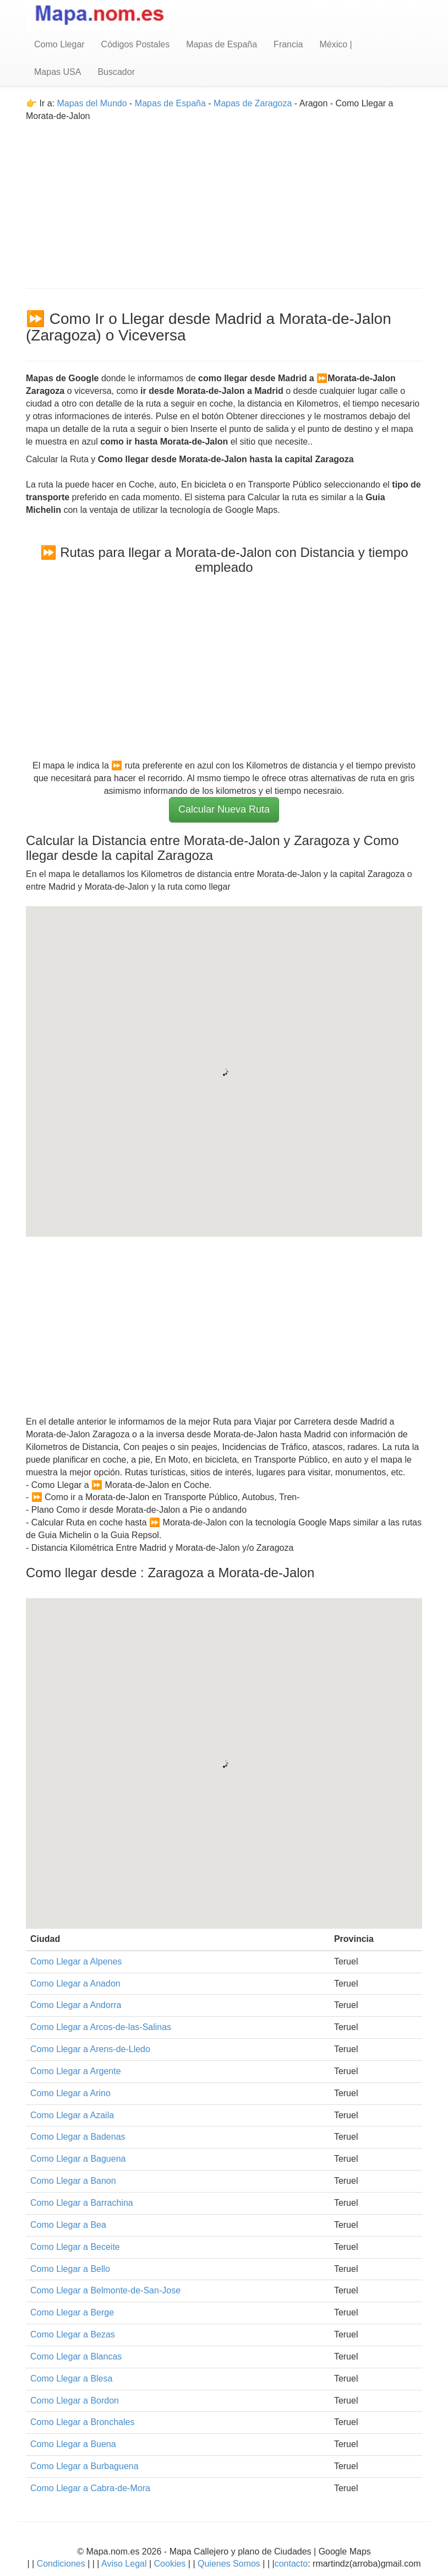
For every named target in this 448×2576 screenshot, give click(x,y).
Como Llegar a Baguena (77, 2158)
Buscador (116, 72)
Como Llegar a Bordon (74, 2400)
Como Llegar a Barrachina (81, 2202)
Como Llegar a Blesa (71, 2378)
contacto (291, 2563)
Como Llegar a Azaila (72, 2115)
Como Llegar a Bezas (72, 2334)
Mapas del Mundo (92, 103)
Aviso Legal (123, 2563)
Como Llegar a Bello (70, 2269)
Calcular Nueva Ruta (224, 809)
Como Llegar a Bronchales (82, 2422)
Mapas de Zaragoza (253, 103)
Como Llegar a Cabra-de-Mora (90, 2488)
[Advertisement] (224, 200)
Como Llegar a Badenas (77, 2136)
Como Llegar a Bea (68, 2224)
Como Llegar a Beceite (75, 2247)
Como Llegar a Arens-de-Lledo (90, 2049)
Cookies (171, 2563)
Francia (288, 44)
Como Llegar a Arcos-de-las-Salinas (100, 2027)
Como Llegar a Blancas (76, 2356)
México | (335, 44)
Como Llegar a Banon (73, 2180)
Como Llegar (59, 44)
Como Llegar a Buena (73, 2444)
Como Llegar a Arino (70, 2093)
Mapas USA (57, 72)
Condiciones (61, 2563)
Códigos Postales (135, 44)
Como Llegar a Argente (75, 2071)
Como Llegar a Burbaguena (84, 2466)
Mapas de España (221, 44)
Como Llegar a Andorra (75, 2005)
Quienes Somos (229, 2563)
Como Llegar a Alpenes (76, 1961)
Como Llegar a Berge (72, 2312)
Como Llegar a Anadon (75, 1983)
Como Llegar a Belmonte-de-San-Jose (105, 2290)
